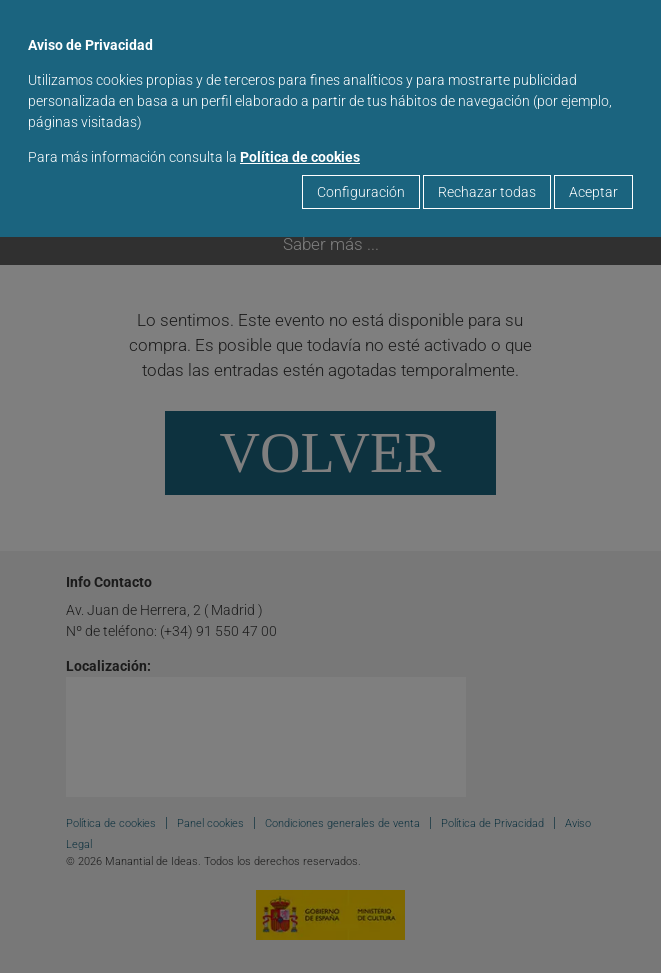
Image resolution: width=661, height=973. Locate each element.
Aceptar (593, 192)
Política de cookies (300, 157)
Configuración (361, 192)
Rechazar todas (487, 192)
